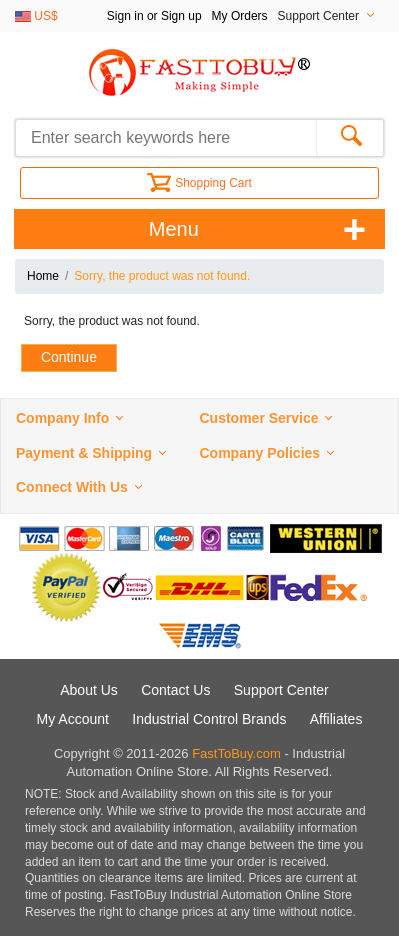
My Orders (240, 16)
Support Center (281, 690)
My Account (73, 719)
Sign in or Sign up (154, 16)
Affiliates (336, 719)
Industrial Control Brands (209, 719)
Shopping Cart (199, 183)
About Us (89, 690)
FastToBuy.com (236, 753)
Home (43, 276)
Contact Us (175, 690)
